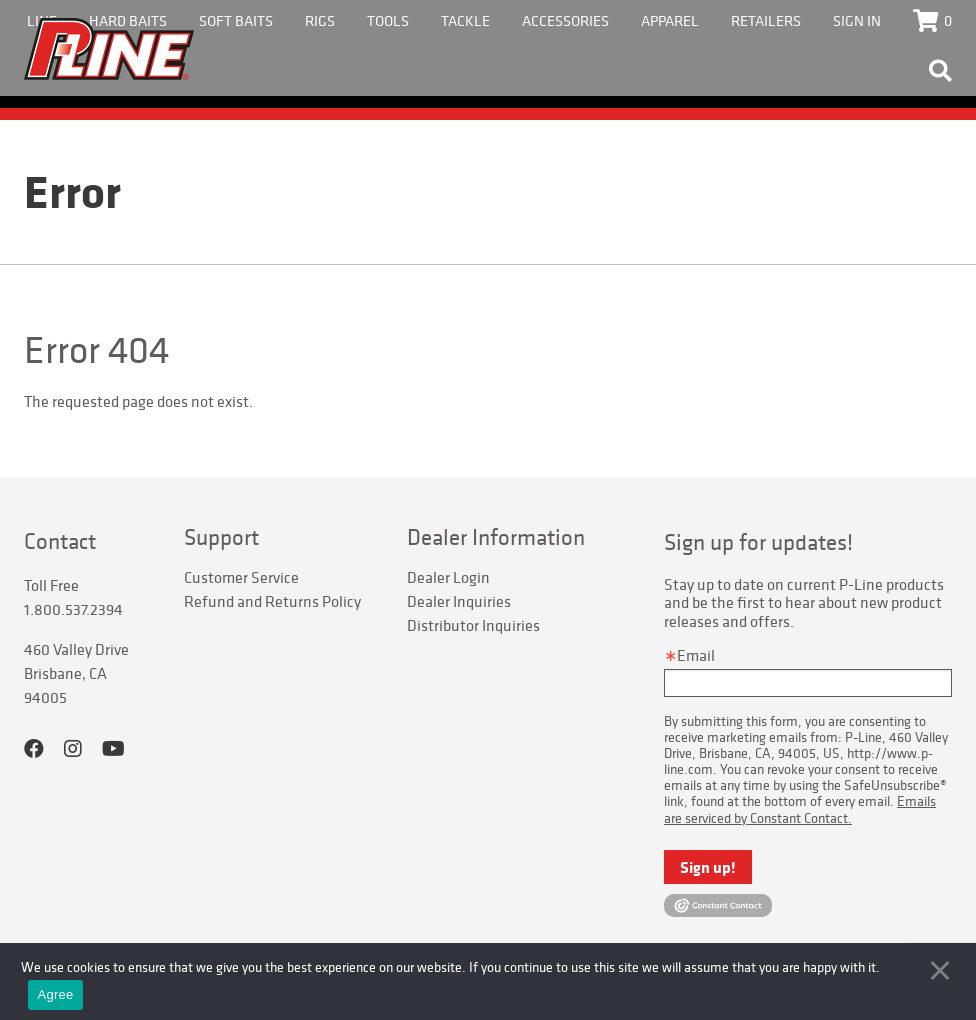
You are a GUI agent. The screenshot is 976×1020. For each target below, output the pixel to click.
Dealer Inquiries (459, 601)
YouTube (113, 749)
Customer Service (241, 577)
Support (221, 537)
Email (696, 655)
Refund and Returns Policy (272, 601)
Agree (56, 994)
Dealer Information (496, 537)
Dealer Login (448, 577)
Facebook (34, 749)
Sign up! (708, 867)
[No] (940, 970)
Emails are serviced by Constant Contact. (800, 809)
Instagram (73, 749)
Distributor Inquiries (473, 625)
